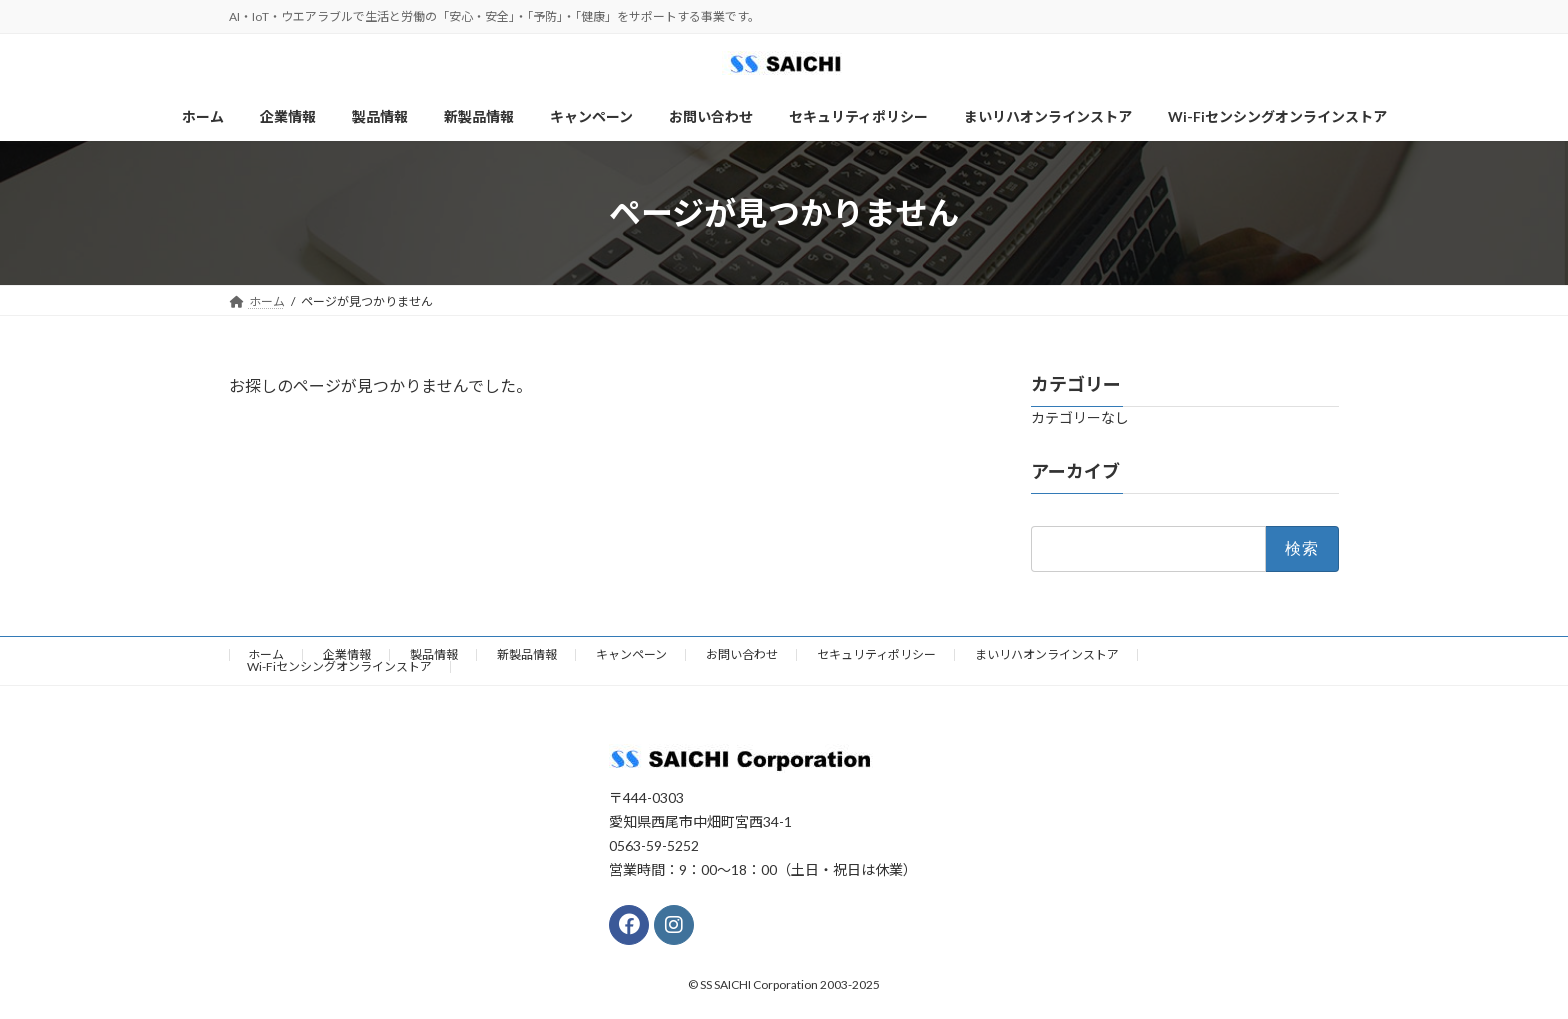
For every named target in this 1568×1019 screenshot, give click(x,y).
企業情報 (347, 654)
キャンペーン (631, 654)
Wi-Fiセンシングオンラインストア (339, 666)
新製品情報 (527, 654)
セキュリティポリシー (876, 654)
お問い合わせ (742, 654)
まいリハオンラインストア (1047, 654)
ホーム (266, 654)
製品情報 (434, 654)
